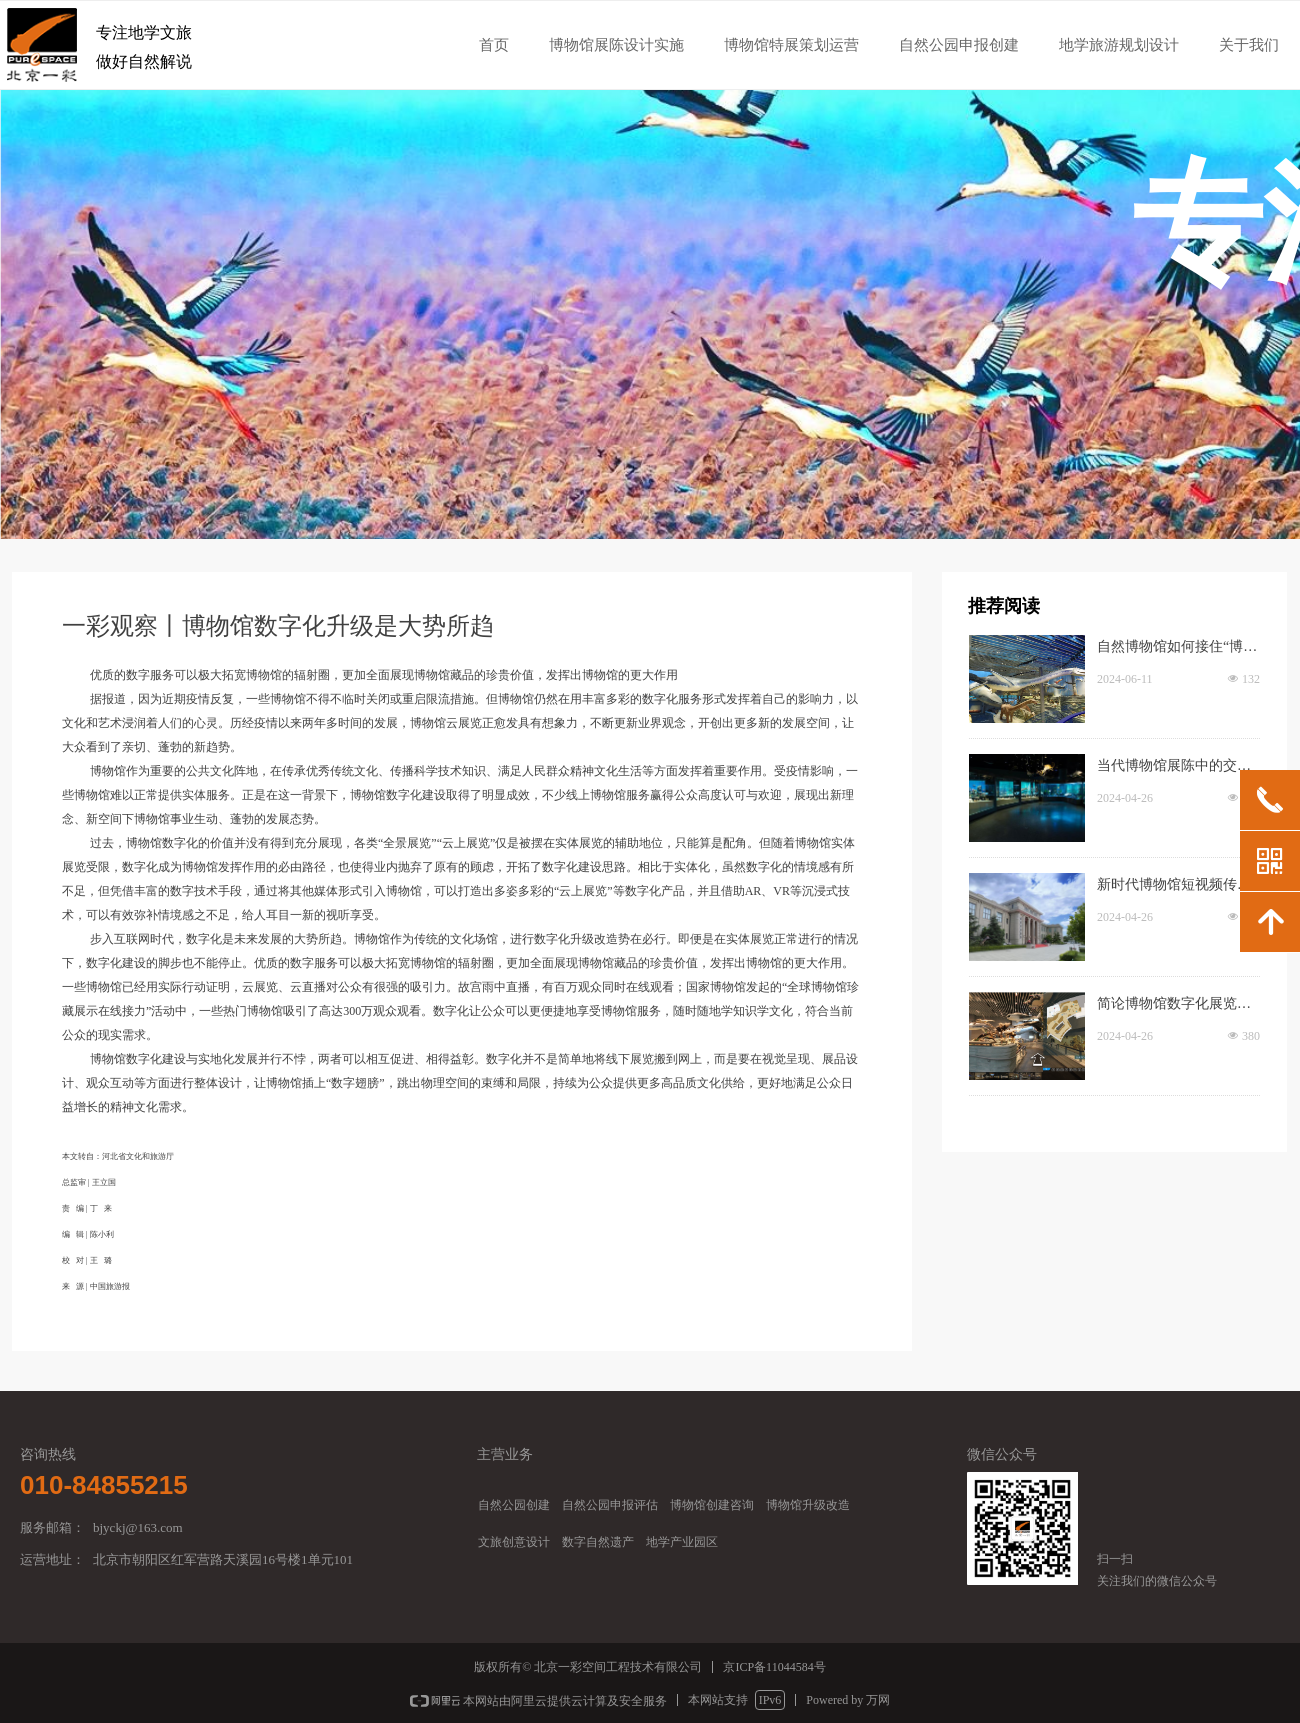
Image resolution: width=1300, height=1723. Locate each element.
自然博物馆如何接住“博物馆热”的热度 (1177, 649)
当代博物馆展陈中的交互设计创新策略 (1174, 768)
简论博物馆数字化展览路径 (1174, 1006)
